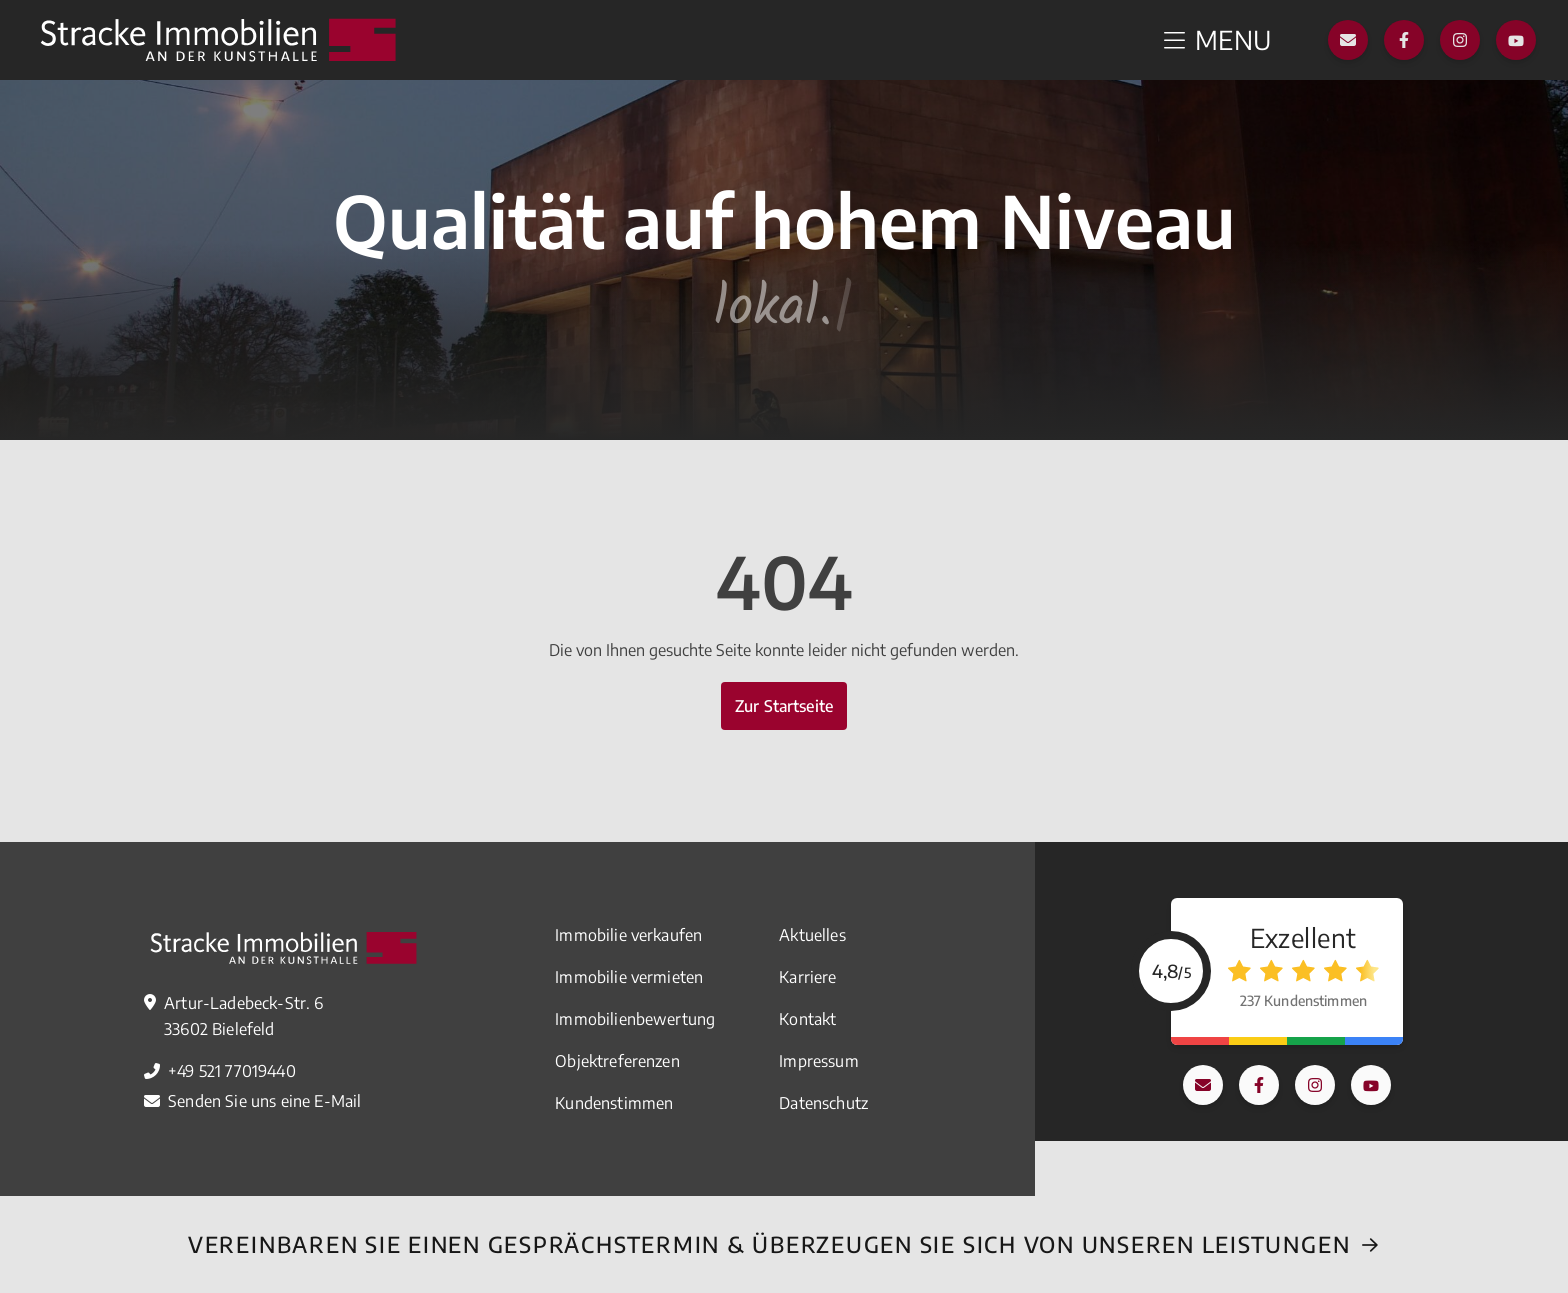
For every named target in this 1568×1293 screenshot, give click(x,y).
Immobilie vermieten (629, 977)
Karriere (807, 977)
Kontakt (807, 1019)
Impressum (818, 1061)
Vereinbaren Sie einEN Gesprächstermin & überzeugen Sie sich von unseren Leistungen (769, 1244)
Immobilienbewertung (635, 1019)
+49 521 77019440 (232, 1071)
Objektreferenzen (617, 1061)
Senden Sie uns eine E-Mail (264, 1101)
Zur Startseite (784, 706)
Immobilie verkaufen (628, 935)
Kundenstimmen (614, 1103)
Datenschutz (823, 1103)
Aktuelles (812, 935)
